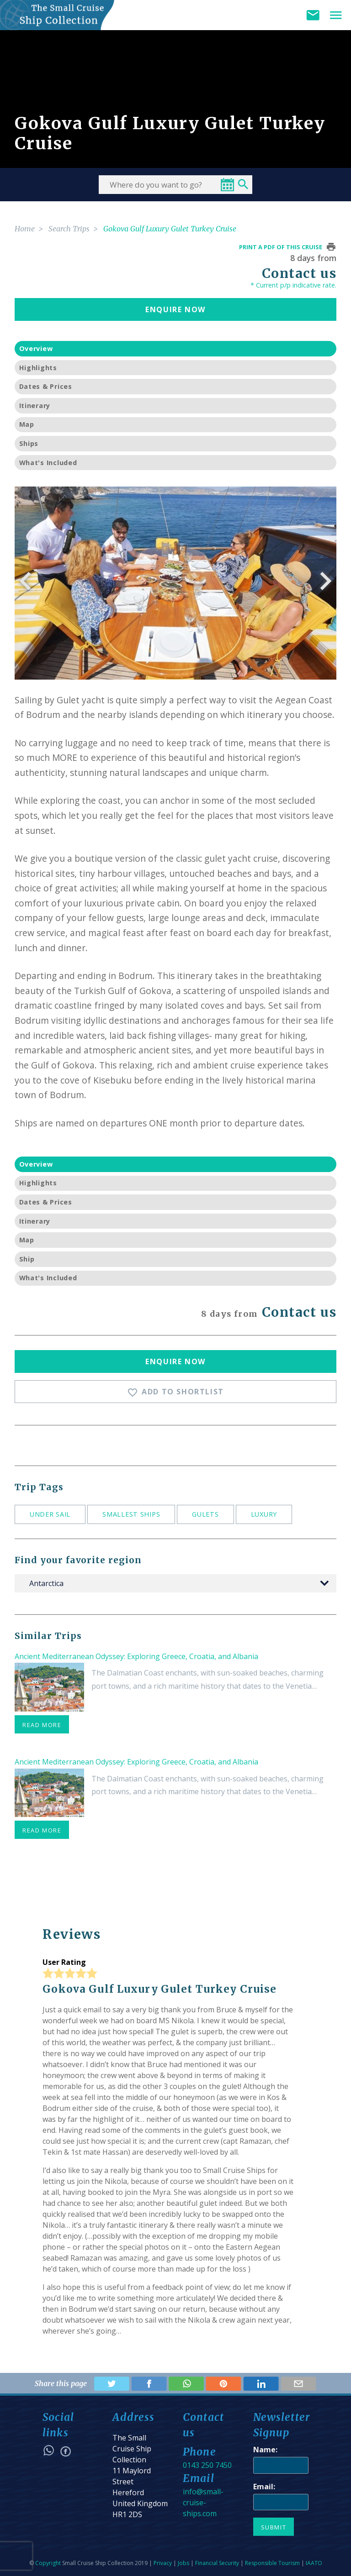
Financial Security (217, 2563)
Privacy (163, 2563)
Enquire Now (175, 309)
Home (25, 228)
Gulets (205, 1514)
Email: (264, 2487)
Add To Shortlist (175, 1392)
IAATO (314, 2563)
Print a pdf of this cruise (280, 247)
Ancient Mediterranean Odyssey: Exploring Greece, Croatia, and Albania (136, 1656)
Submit (274, 2527)
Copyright (48, 2563)
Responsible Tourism (272, 2563)
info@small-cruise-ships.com (203, 2502)
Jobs (183, 2563)
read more (41, 1725)
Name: (265, 2450)
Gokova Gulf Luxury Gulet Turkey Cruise (169, 228)
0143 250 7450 (207, 2465)
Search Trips (69, 228)
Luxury (264, 1514)
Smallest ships (131, 1514)
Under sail (50, 1514)
